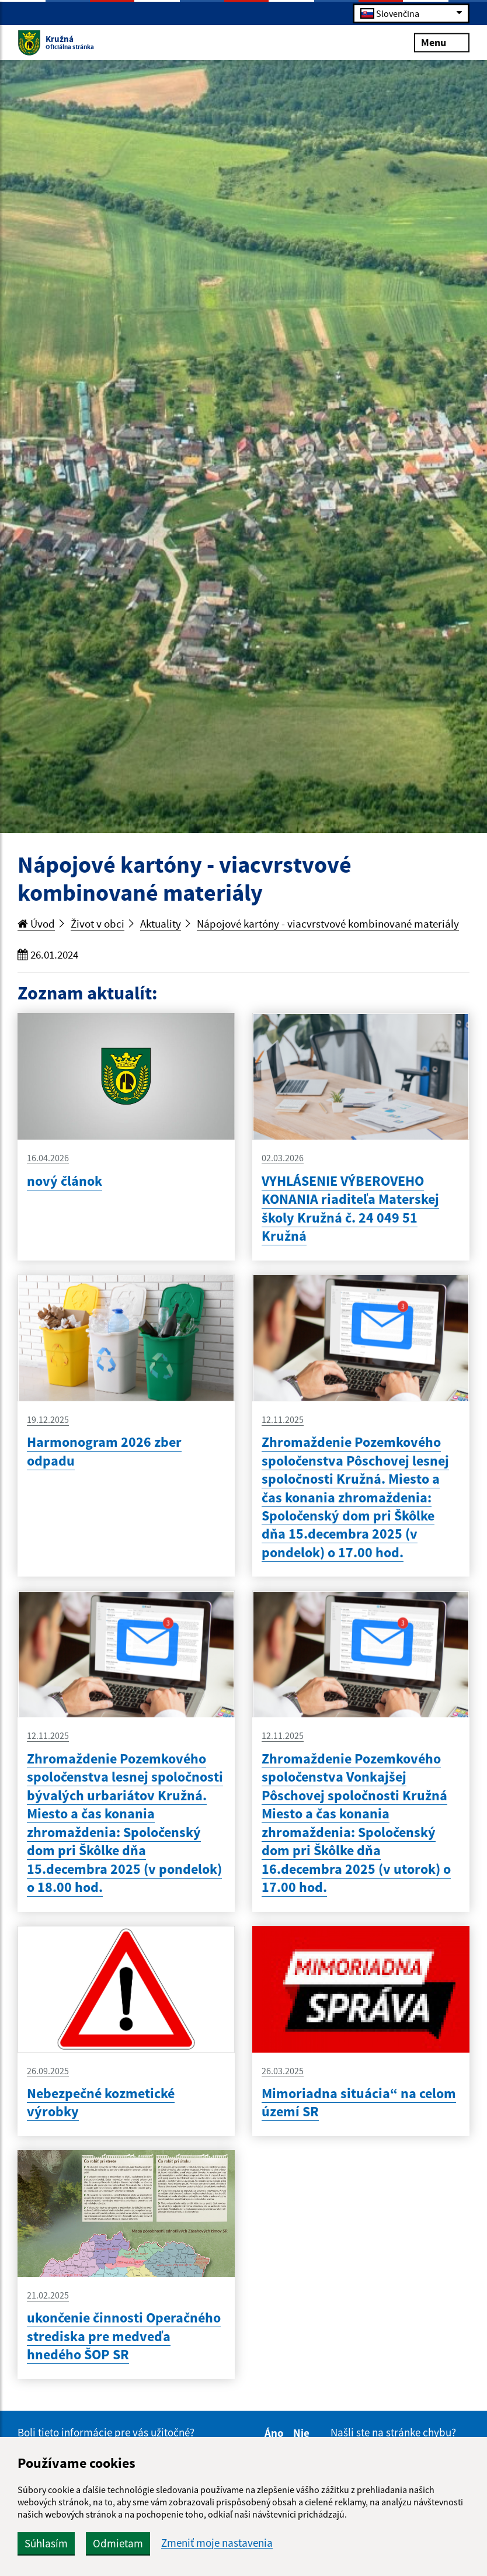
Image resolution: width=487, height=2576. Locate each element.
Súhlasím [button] (46, 2543)
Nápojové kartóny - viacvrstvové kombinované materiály (328, 923)
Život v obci (97, 923)
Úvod (36, 923)
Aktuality (160, 923)
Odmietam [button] (118, 2543)
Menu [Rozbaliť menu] (441, 41)
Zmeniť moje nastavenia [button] (217, 2543)
